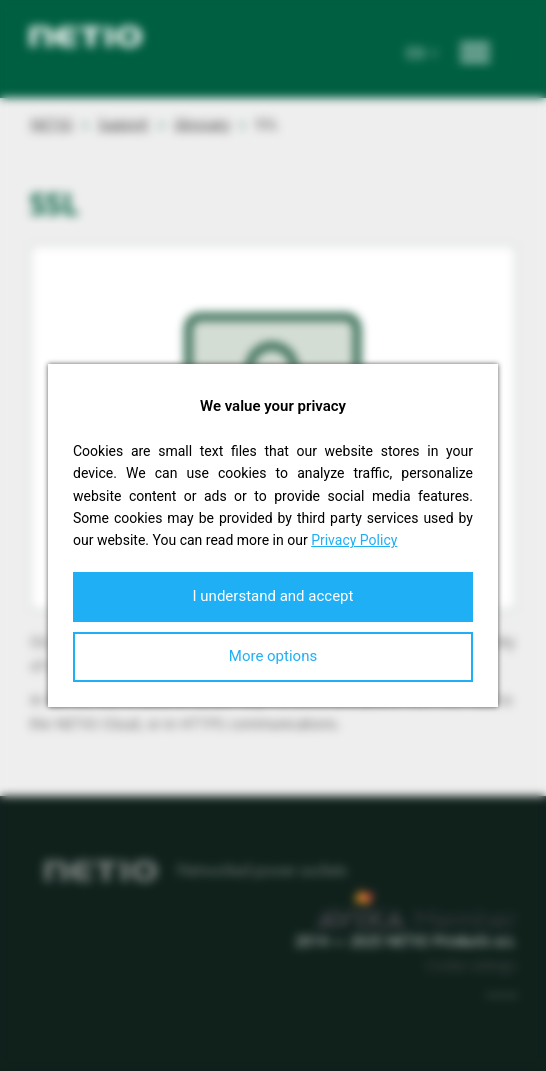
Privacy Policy (354, 540)
